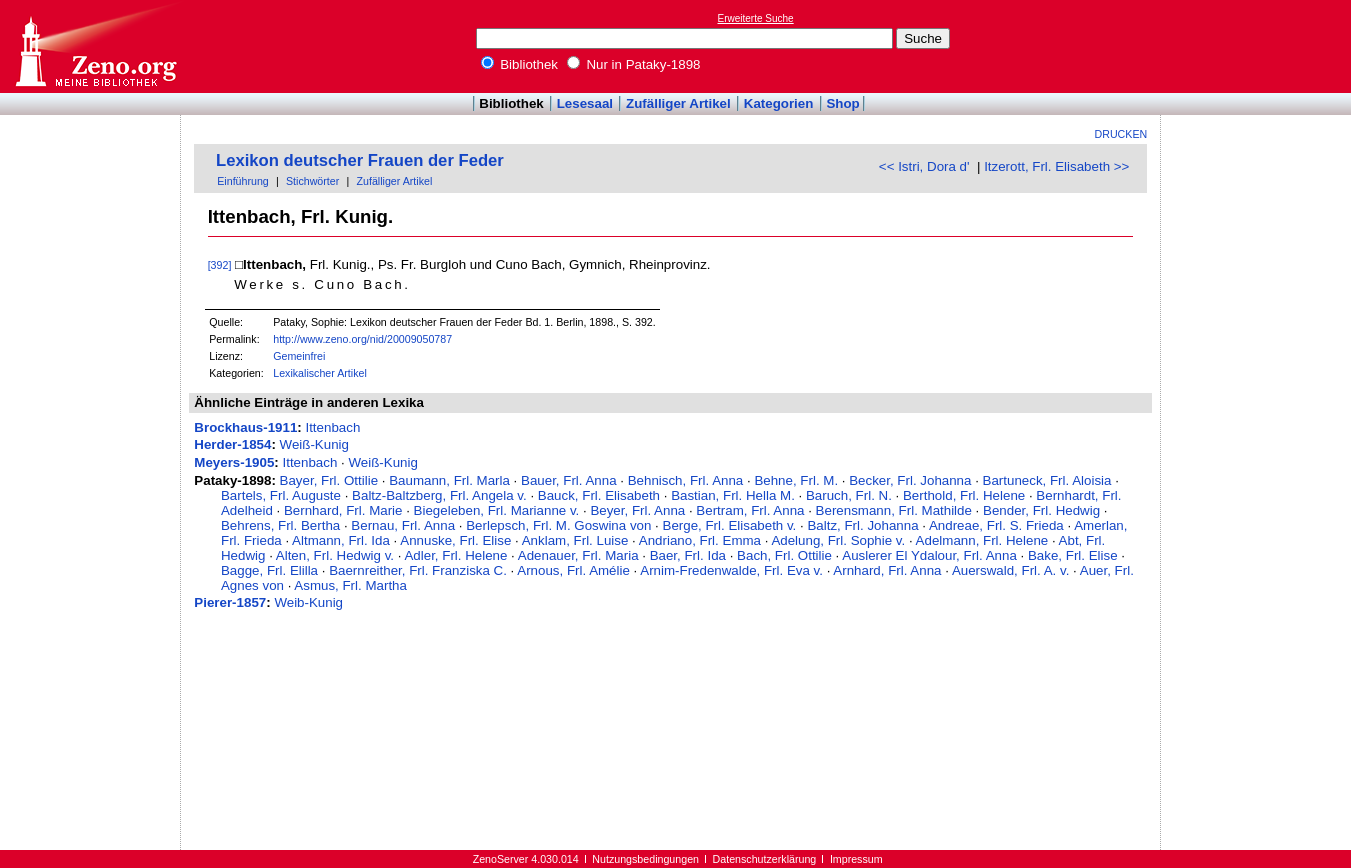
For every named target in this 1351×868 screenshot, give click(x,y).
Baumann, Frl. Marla (449, 480)
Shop (842, 103)
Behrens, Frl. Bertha (280, 525)
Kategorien (779, 103)
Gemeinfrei (299, 356)
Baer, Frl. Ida (688, 555)
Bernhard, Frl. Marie (343, 510)
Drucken (1121, 134)
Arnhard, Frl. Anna (887, 570)
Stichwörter (312, 181)
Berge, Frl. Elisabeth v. (730, 525)
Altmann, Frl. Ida (341, 540)
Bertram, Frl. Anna (750, 510)
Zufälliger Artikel (678, 103)
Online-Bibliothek (95, 46)
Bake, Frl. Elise (1073, 555)
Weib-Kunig (308, 602)
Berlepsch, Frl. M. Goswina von (558, 525)
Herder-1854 (232, 444)
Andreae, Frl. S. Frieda (996, 525)
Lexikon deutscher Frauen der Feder (360, 160)
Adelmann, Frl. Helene (982, 540)
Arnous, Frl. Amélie (573, 570)
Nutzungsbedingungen (645, 859)
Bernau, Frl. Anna (403, 525)
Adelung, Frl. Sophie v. (838, 540)
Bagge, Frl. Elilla (269, 570)
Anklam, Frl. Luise (575, 540)
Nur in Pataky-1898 (634, 64)
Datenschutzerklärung (765, 859)
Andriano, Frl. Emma (700, 540)
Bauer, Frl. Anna (569, 480)
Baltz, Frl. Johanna (862, 525)
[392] (220, 265)
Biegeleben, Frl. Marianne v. (497, 510)
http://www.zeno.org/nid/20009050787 (362, 339)
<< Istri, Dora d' (924, 166)
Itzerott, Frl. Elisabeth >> (1056, 166)
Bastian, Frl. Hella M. (733, 495)
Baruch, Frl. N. (849, 495)
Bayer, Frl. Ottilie (329, 480)
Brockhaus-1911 (245, 427)
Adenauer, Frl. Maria (578, 555)
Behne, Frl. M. (796, 480)
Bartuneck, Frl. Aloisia (1047, 480)
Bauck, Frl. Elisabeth (599, 495)
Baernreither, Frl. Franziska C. (418, 570)
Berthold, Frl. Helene (964, 495)
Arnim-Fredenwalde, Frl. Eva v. (731, 570)
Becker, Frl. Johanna (910, 480)
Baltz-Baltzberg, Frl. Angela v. (439, 495)
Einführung (243, 181)
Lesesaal (585, 103)
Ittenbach (332, 427)
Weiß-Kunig (314, 444)
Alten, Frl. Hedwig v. (335, 555)
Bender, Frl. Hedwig (1041, 510)
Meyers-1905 (234, 462)
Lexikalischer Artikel (320, 373)
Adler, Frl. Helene (455, 555)
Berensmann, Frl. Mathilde (894, 510)
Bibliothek (520, 64)
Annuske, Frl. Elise (455, 540)
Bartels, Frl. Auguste (281, 495)
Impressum (856, 859)
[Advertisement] (1259, 46)
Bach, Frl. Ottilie (784, 555)
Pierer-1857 (230, 602)
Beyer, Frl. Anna (637, 510)
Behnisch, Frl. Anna (686, 480)
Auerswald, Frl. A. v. (1011, 570)
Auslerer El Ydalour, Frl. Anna (929, 555)
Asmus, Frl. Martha (350, 585)
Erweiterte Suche (756, 18)
